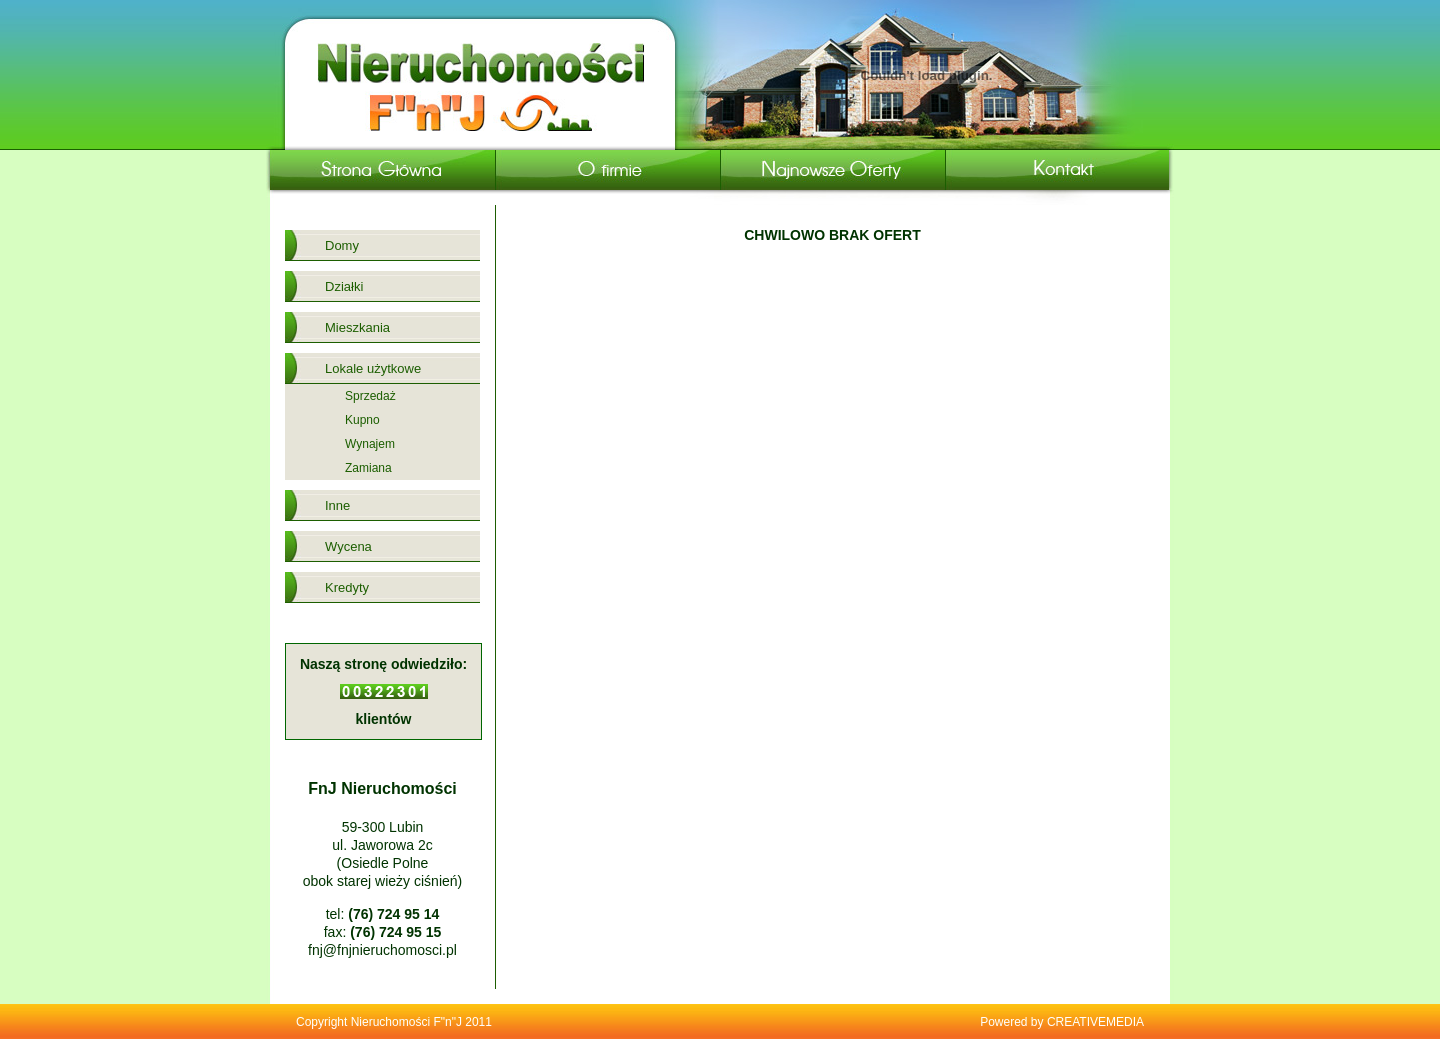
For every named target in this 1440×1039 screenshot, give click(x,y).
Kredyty (347, 587)
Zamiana (368, 468)
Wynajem (370, 444)
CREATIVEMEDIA (1095, 1022)
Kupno (362, 420)
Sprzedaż (370, 396)
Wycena (348, 546)
